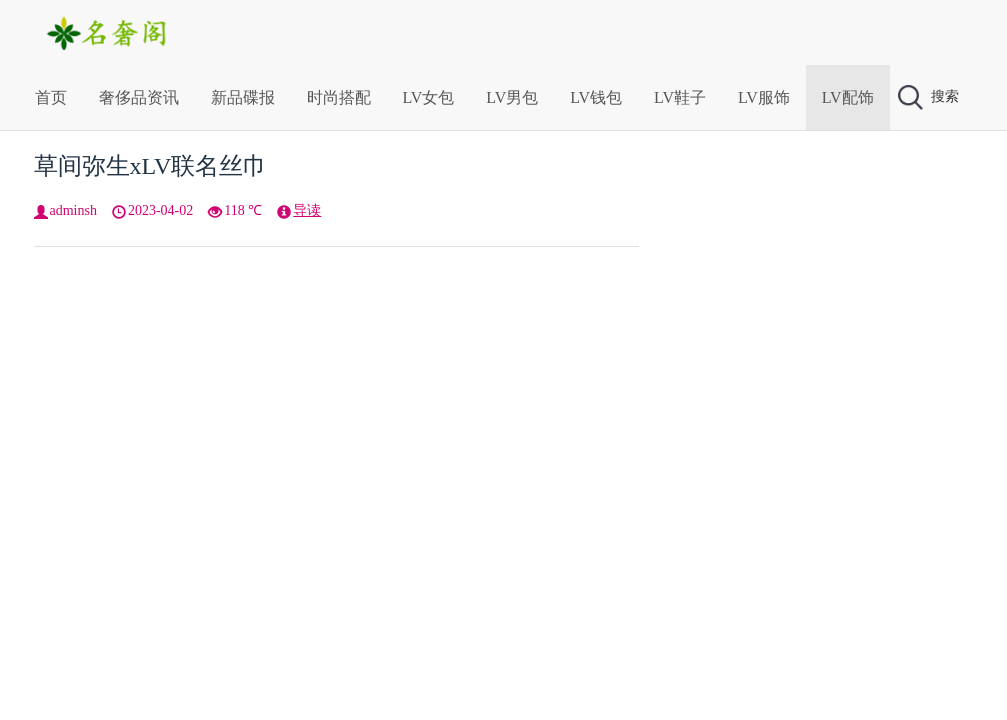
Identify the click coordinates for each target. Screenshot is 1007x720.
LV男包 (512, 97)
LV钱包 (596, 97)
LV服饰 (764, 97)
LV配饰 (848, 97)
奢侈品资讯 (139, 97)
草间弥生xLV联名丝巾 (151, 166)
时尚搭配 (339, 97)
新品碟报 (243, 97)
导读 (307, 210)
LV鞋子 (680, 97)
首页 (51, 97)
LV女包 (429, 97)
